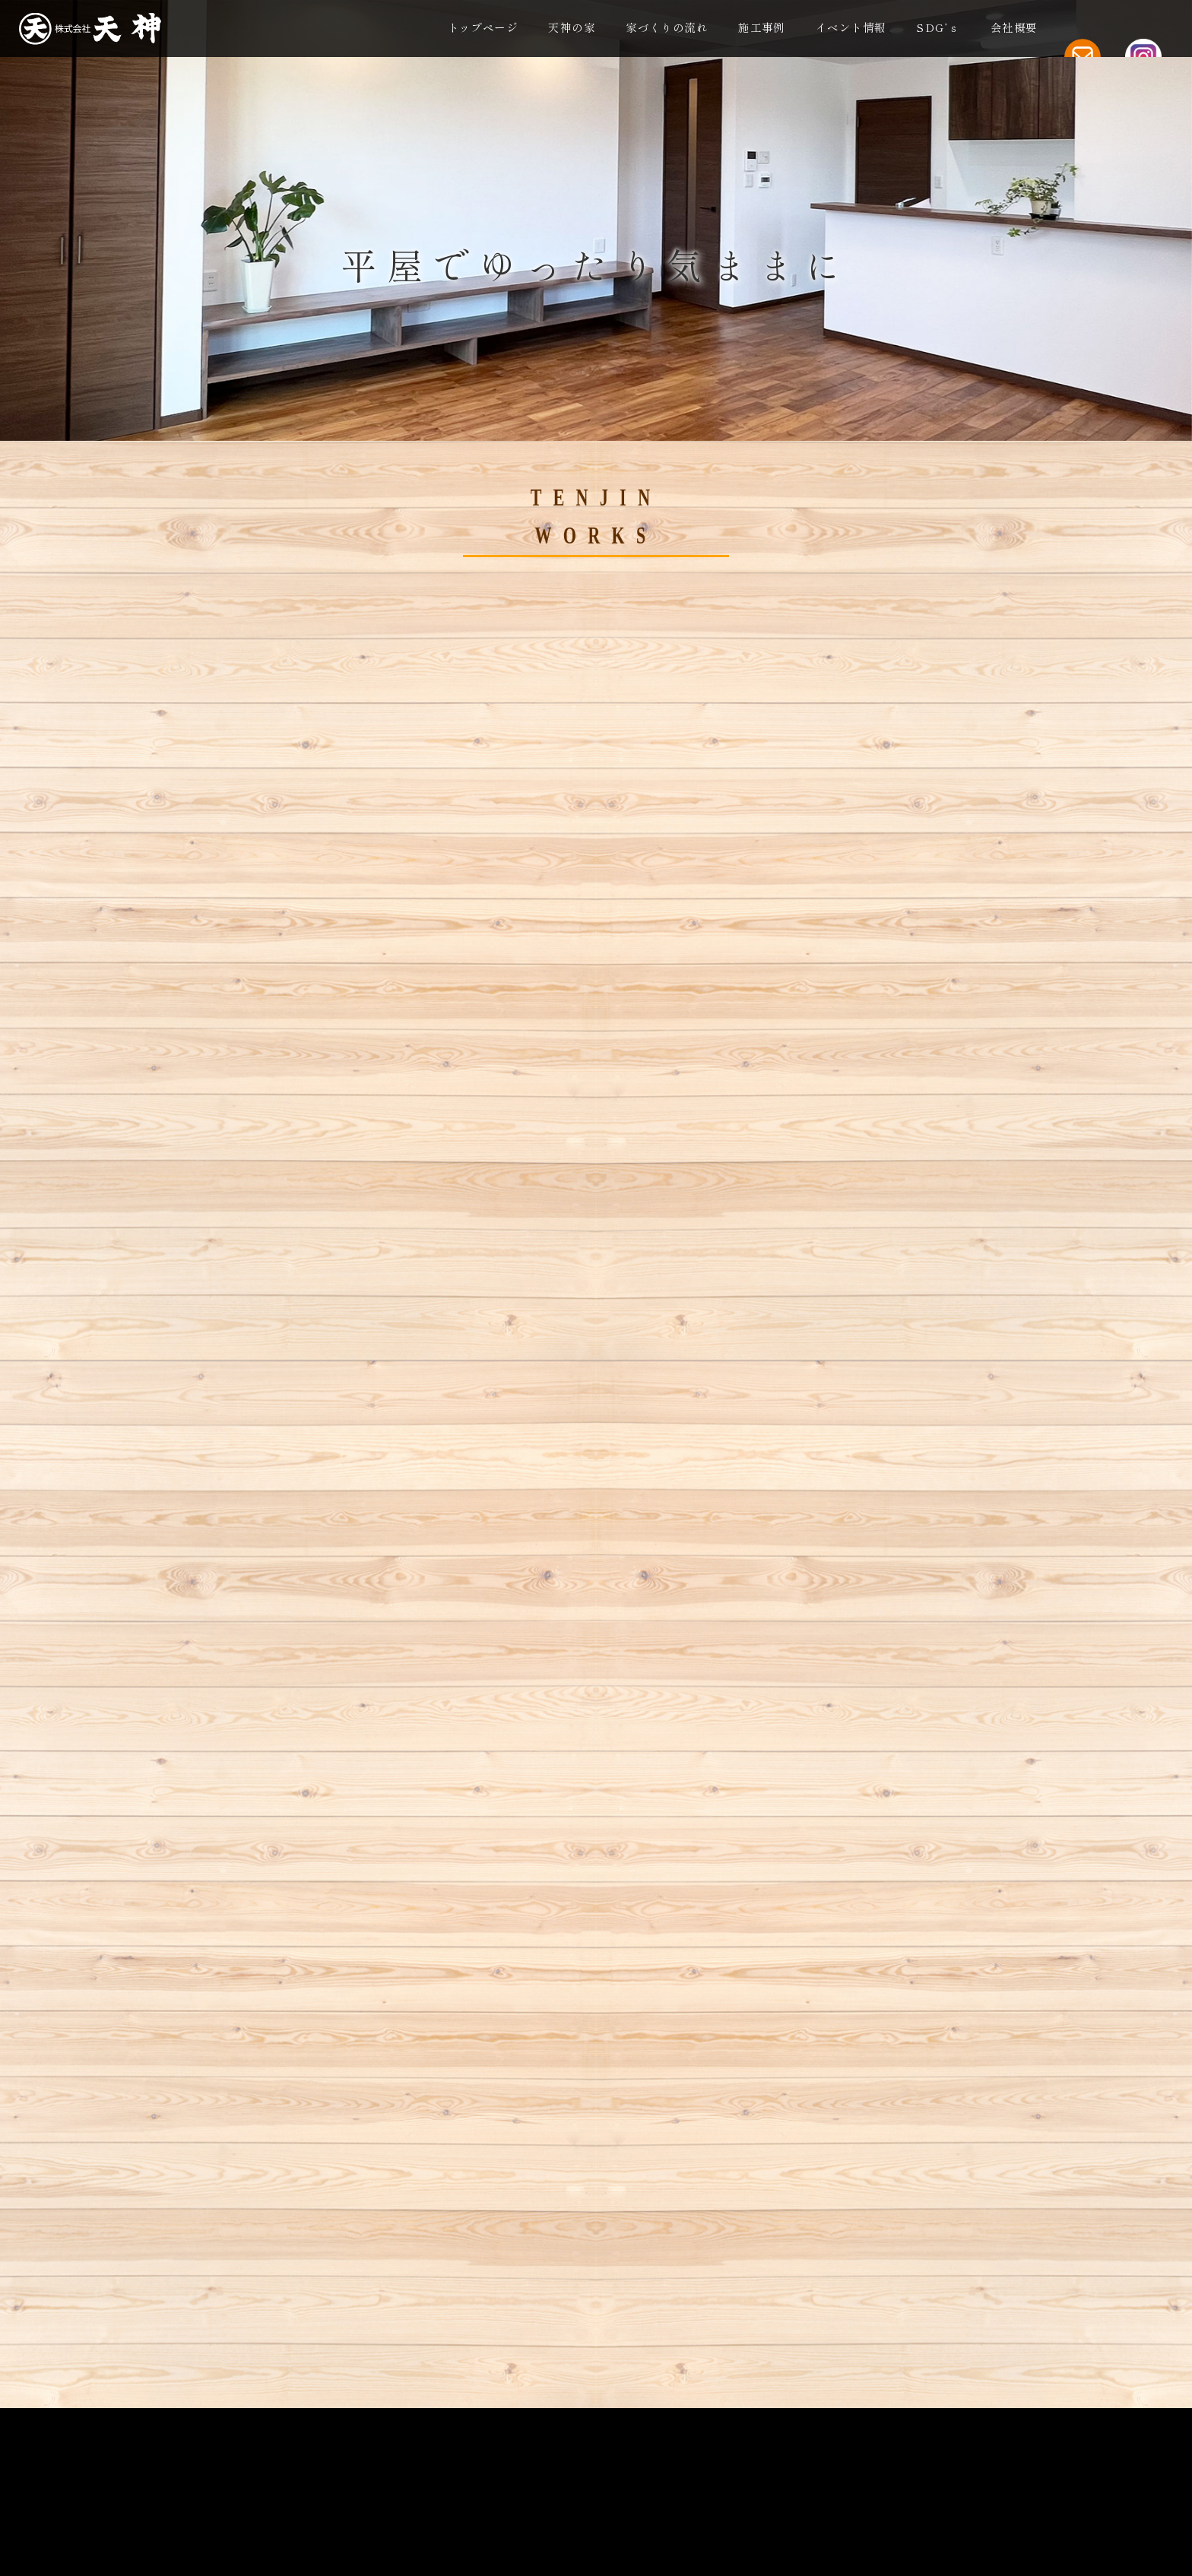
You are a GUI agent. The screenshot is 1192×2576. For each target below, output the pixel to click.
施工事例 (761, 28)
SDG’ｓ (937, 28)
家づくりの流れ (667, 28)
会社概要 (1014, 28)
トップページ (483, 28)
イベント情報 (851, 28)
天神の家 (571, 28)
